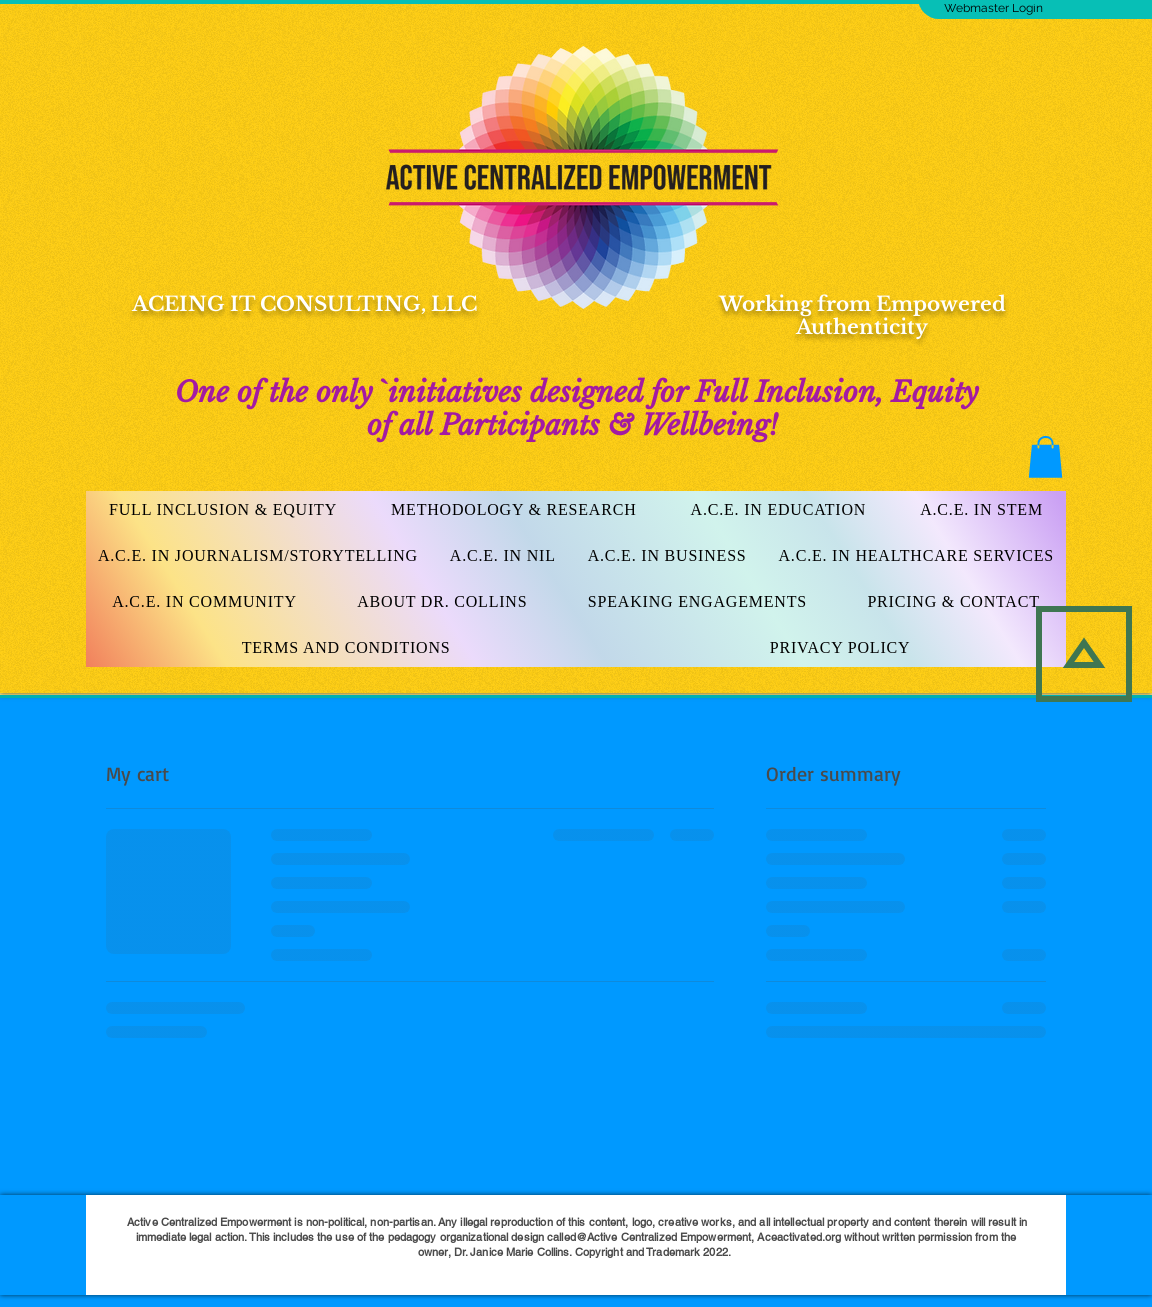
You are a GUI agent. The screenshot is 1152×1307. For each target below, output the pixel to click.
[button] (1045, 457)
